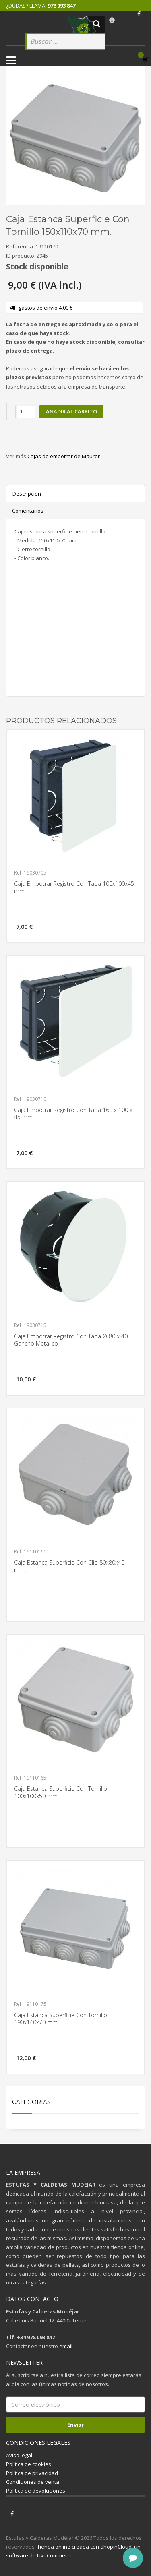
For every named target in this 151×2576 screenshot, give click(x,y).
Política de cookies (28, 2464)
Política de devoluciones (35, 2490)
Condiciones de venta (32, 2481)
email (65, 2346)
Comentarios (27, 510)
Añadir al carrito (71, 411)
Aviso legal (19, 2455)
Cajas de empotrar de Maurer (63, 456)
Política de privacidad (32, 2473)
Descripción (26, 493)
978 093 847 (61, 5)
